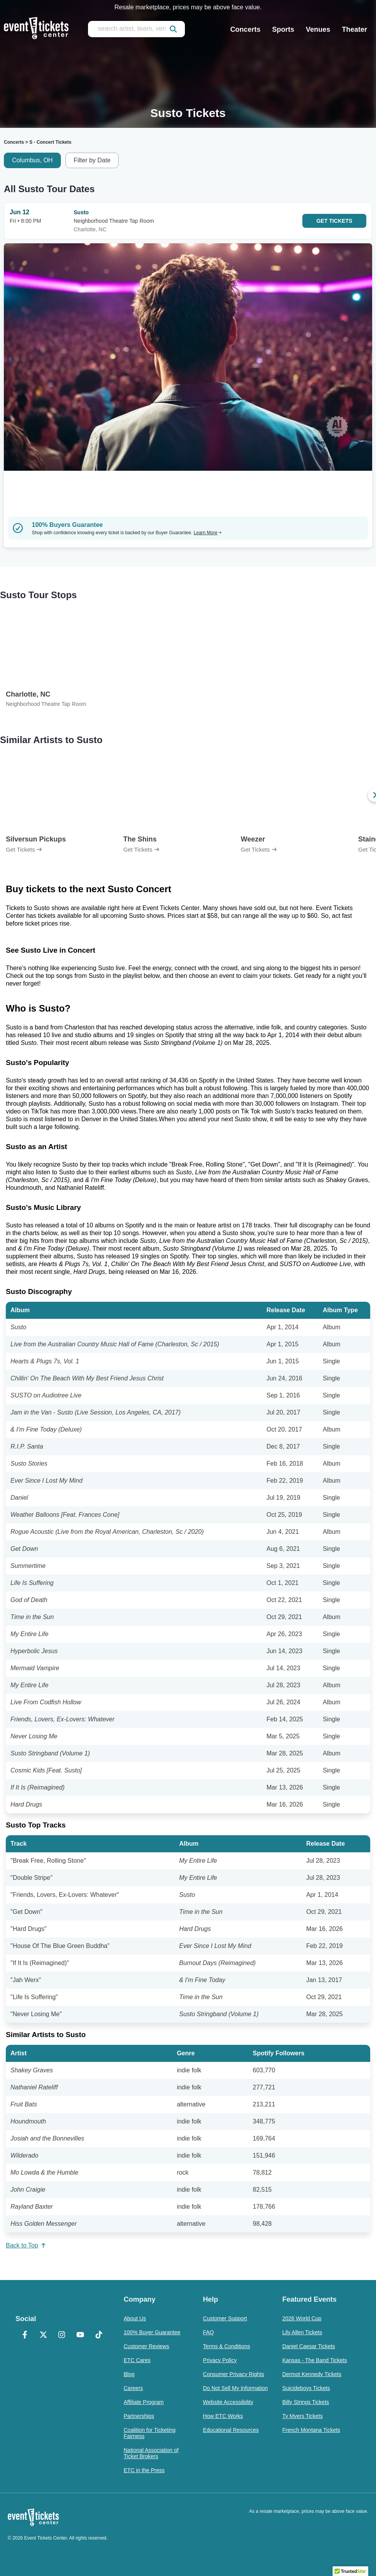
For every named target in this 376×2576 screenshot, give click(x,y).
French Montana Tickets (311, 2430)
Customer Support (225, 2318)
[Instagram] (62, 2335)
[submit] (173, 29)
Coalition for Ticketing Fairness (150, 2433)
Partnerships (139, 2416)
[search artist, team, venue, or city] (136, 29)
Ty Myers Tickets (302, 2416)
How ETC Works (223, 2416)
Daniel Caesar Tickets (308, 2346)
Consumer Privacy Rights (233, 2374)
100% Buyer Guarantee (152, 2332)
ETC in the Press (144, 2470)
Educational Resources (231, 2430)
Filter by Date (92, 160)
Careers (133, 2388)
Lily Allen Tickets (302, 2332)
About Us (135, 2318)
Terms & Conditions (226, 2346)
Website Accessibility (228, 2402)
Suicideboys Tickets (306, 2388)
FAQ (208, 2332)
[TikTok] (99, 2335)
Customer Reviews (146, 2346)
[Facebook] (25, 2335)
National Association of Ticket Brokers (151, 2453)
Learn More (208, 532)
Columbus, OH (32, 160)
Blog (129, 2374)
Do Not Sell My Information (235, 2388)
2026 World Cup (301, 2318)
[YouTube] (80, 2335)
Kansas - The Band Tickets (314, 2360)
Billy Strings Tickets (305, 2402)
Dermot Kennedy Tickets (312, 2374)
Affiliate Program (144, 2402)
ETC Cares (137, 2360)
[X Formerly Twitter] (43, 2335)
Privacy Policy (220, 2360)
